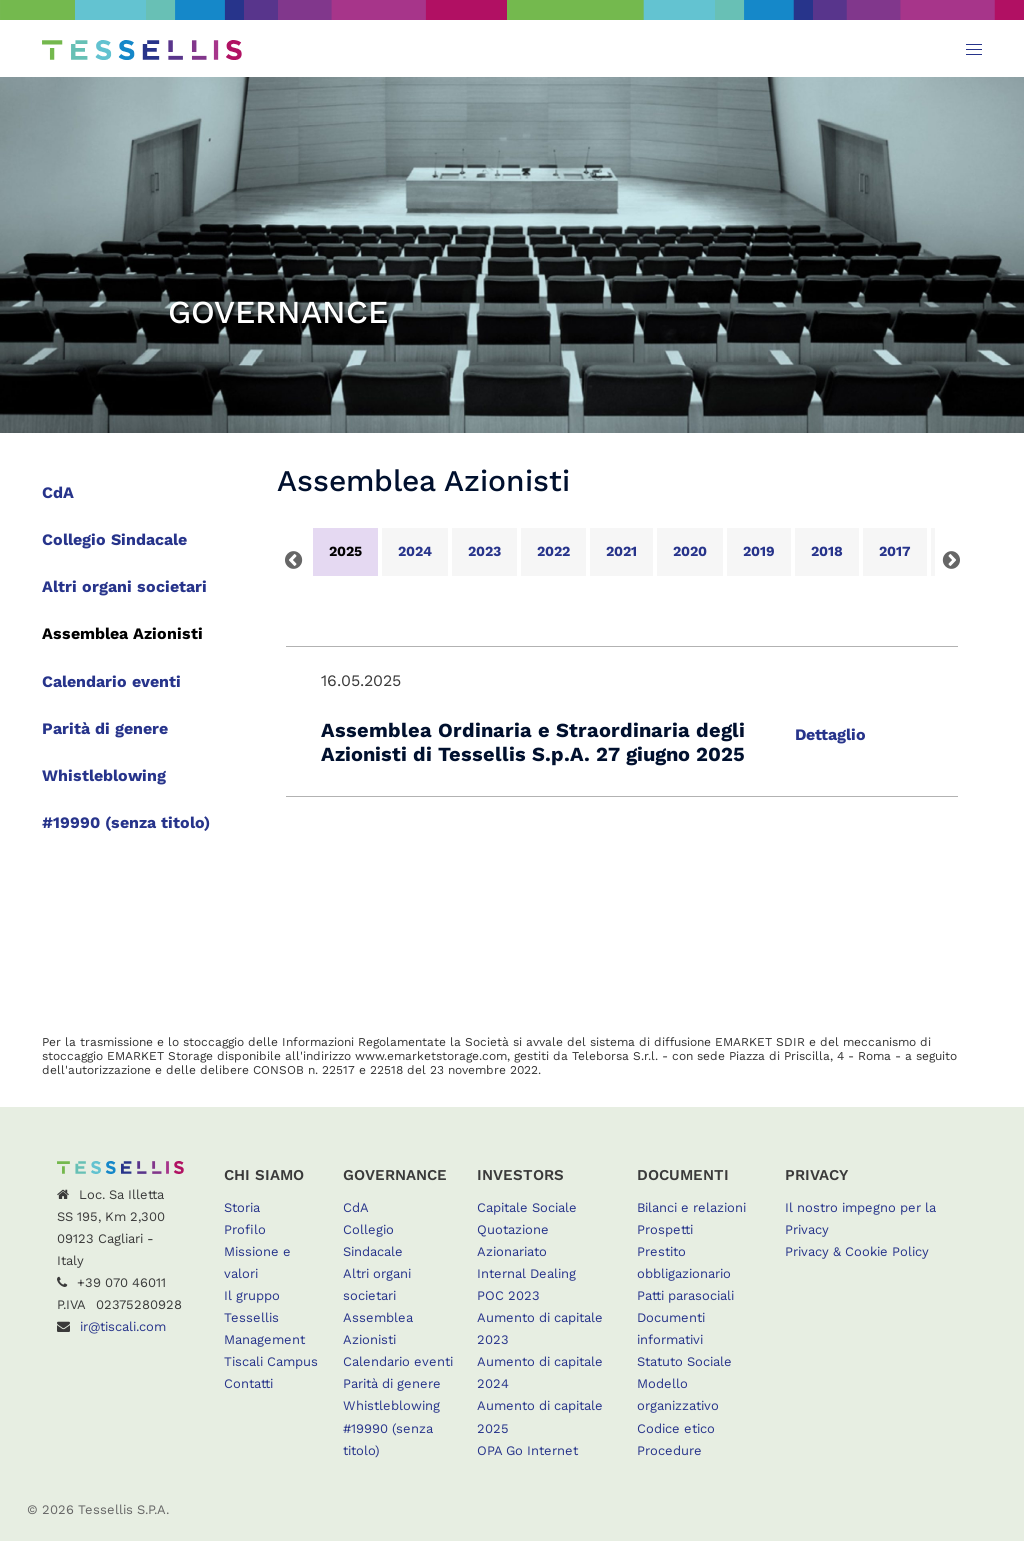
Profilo (245, 1229)
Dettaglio (830, 734)
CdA (58, 492)
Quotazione (513, 1229)
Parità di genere (105, 728)
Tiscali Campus (271, 1361)
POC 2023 (508, 1295)
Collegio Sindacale (114, 539)
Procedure (669, 1450)
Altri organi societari (124, 586)
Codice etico (676, 1428)
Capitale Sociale (527, 1207)
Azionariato (512, 1251)
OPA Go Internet (527, 1450)
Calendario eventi (111, 681)
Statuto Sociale (684, 1361)
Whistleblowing (104, 775)
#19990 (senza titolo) (126, 822)
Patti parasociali (685, 1295)
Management (264, 1339)
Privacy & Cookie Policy (857, 1251)
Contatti (248, 1383)
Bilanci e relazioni (691, 1207)
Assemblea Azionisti (122, 633)
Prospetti (665, 1229)
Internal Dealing (526, 1273)
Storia (242, 1207)
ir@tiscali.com (123, 1326)
